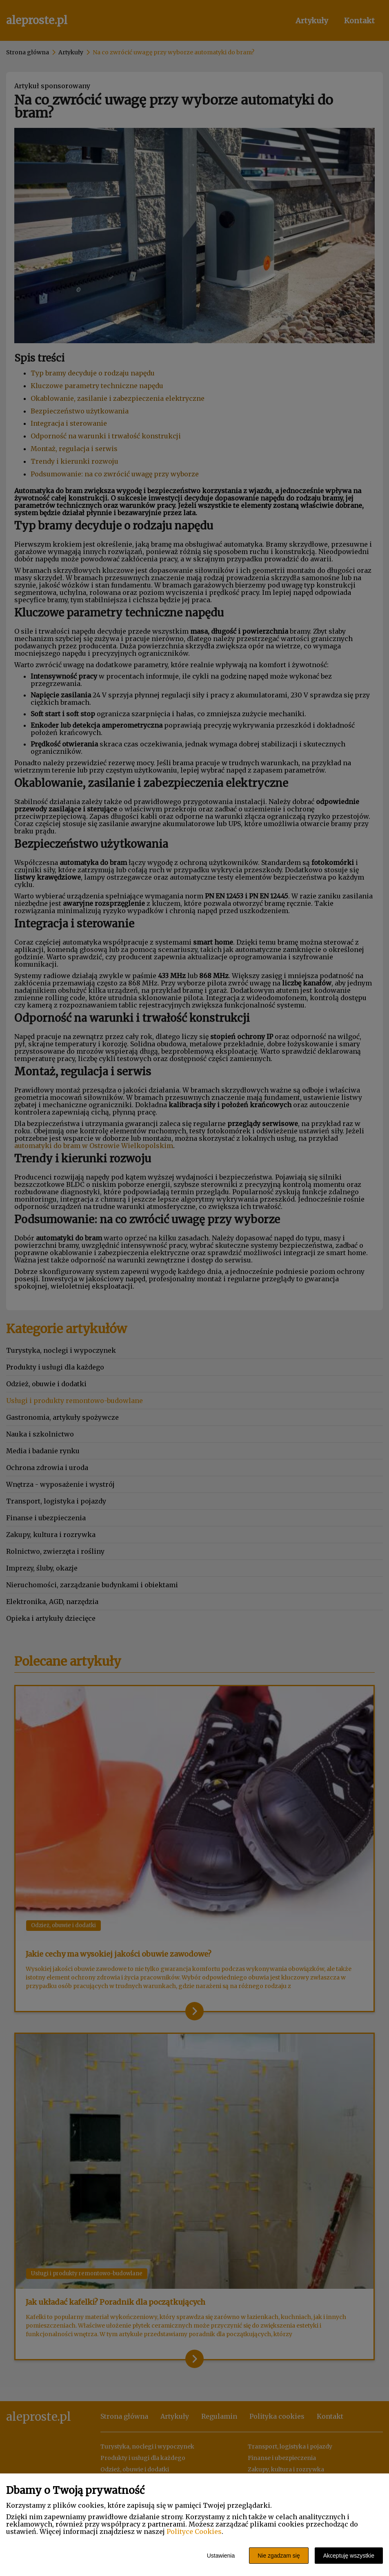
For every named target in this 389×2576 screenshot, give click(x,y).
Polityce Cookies (194, 2531)
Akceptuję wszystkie (348, 2555)
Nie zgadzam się (279, 2555)
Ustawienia (221, 2555)
